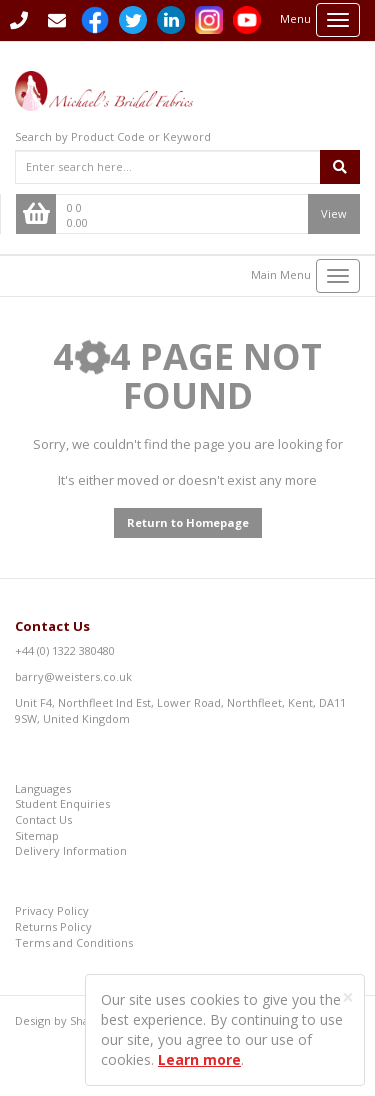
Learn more (199, 1059)
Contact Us (52, 626)
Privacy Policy (52, 910)
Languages (43, 788)
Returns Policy (53, 926)
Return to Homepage (188, 522)
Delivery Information (71, 850)
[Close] (348, 997)
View (334, 213)
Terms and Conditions (74, 942)
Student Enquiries (62, 803)
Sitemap (37, 835)
